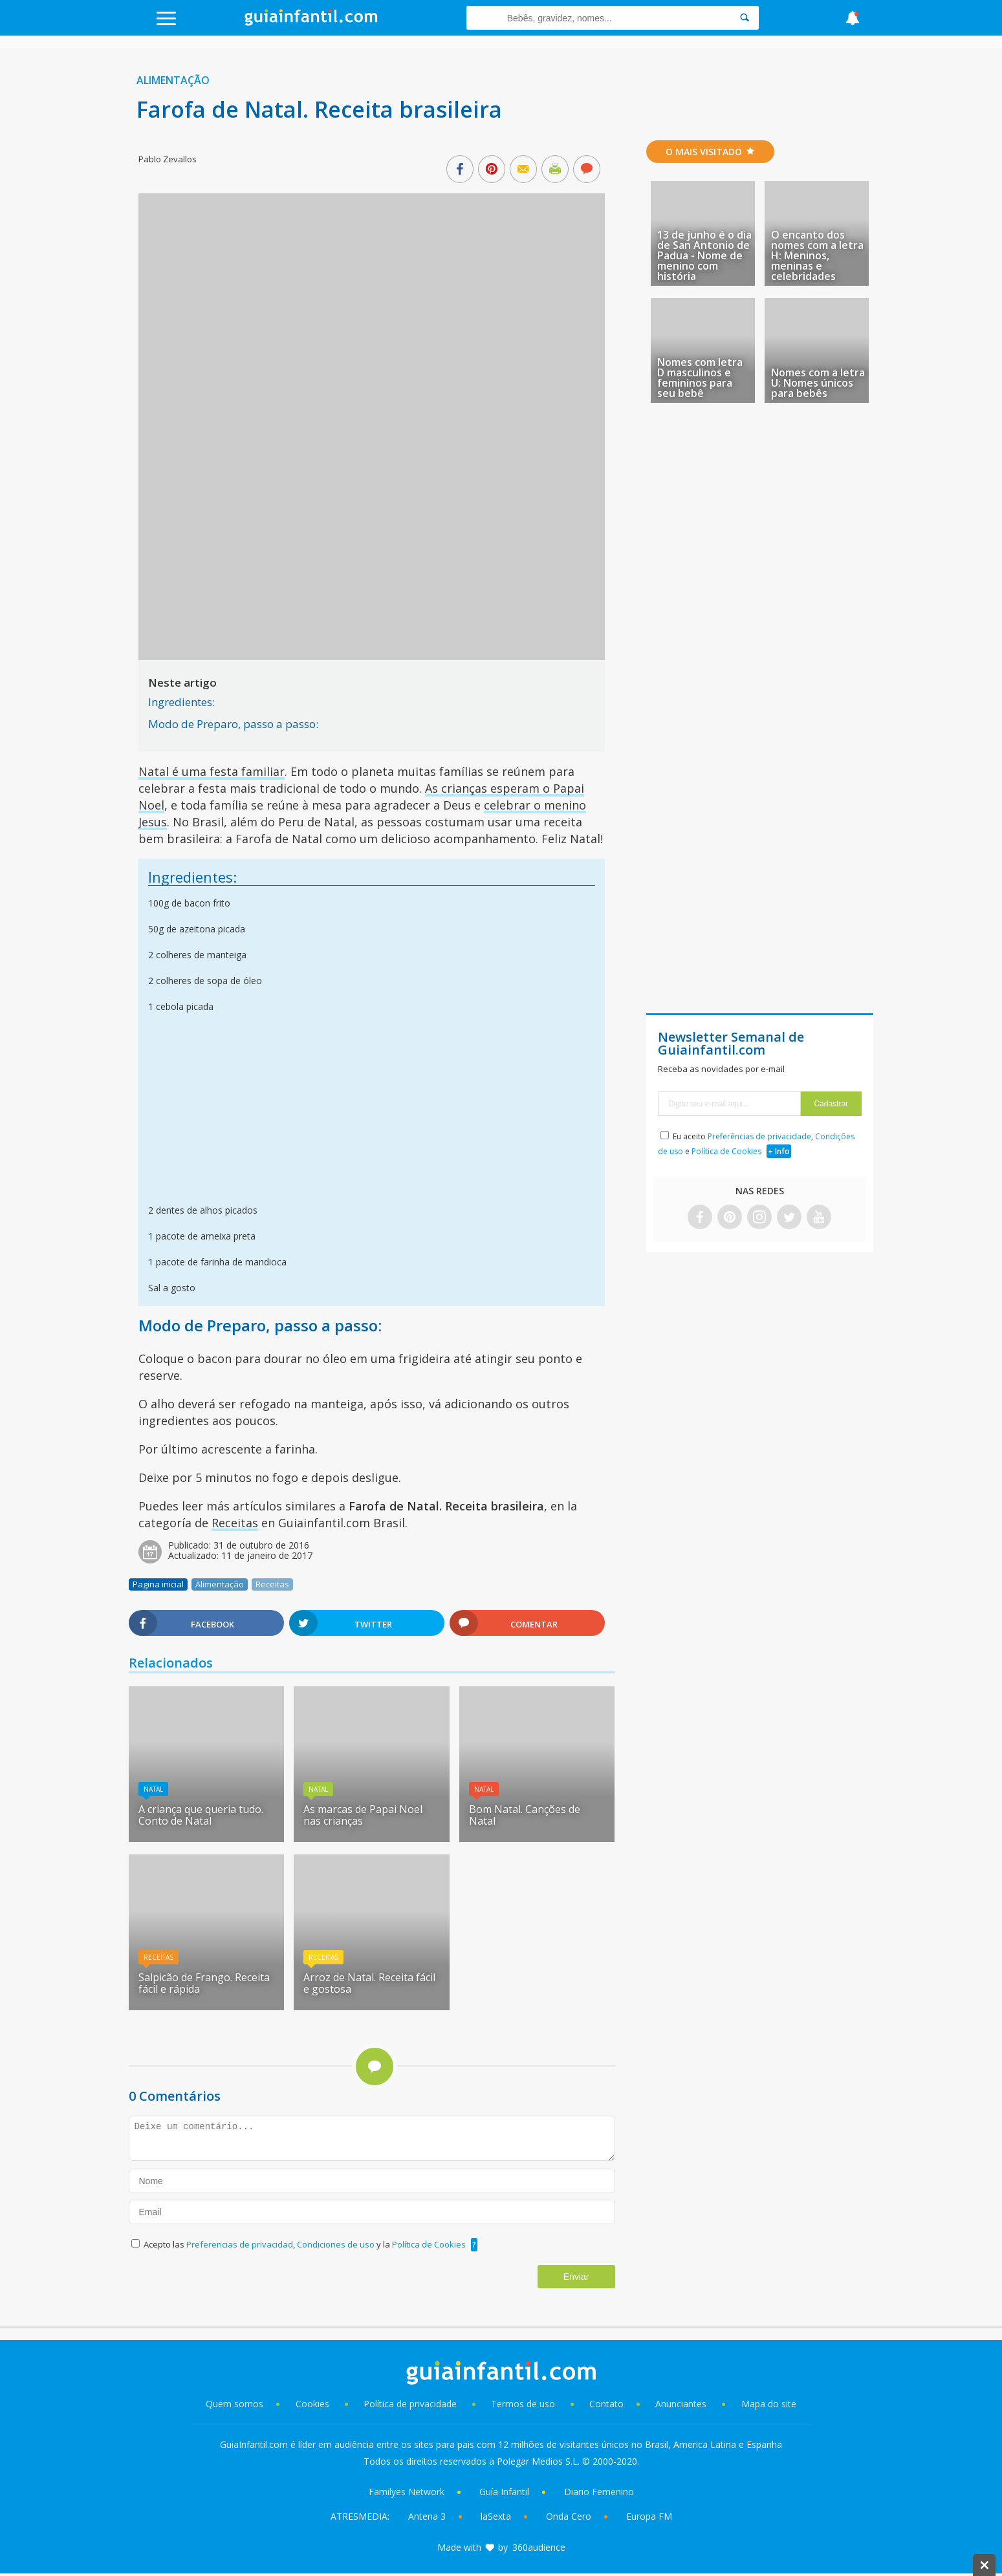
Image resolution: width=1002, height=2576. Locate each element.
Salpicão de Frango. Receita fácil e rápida (204, 1983)
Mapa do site (768, 2404)
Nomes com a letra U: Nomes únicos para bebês (818, 382)
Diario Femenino (599, 2491)
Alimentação (173, 80)
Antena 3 (427, 2516)
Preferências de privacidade (759, 1136)
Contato (606, 2404)
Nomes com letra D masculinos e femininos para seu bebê (700, 377)
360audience (538, 2547)
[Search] (744, 18)
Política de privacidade (411, 2404)
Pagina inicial (158, 1584)
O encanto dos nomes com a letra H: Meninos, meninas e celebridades (817, 255)
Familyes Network (406, 2491)
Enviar (576, 2276)
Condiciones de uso (336, 2244)
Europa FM (649, 2516)
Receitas (235, 1522)
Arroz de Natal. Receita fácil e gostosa (369, 1983)
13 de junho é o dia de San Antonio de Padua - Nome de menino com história (704, 255)
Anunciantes (680, 2404)
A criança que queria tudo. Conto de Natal (200, 1815)
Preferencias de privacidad (239, 2244)
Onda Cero (568, 2516)
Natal (153, 1789)
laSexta (496, 2516)
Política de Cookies (429, 2244)
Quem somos (234, 2404)
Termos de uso (523, 2404)
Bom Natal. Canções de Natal (524, 1815)
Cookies (314, 2404)
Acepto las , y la (306, 2244)
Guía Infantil (504, 2491)
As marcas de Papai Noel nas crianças (362, 1815)
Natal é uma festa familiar (211, 771)
